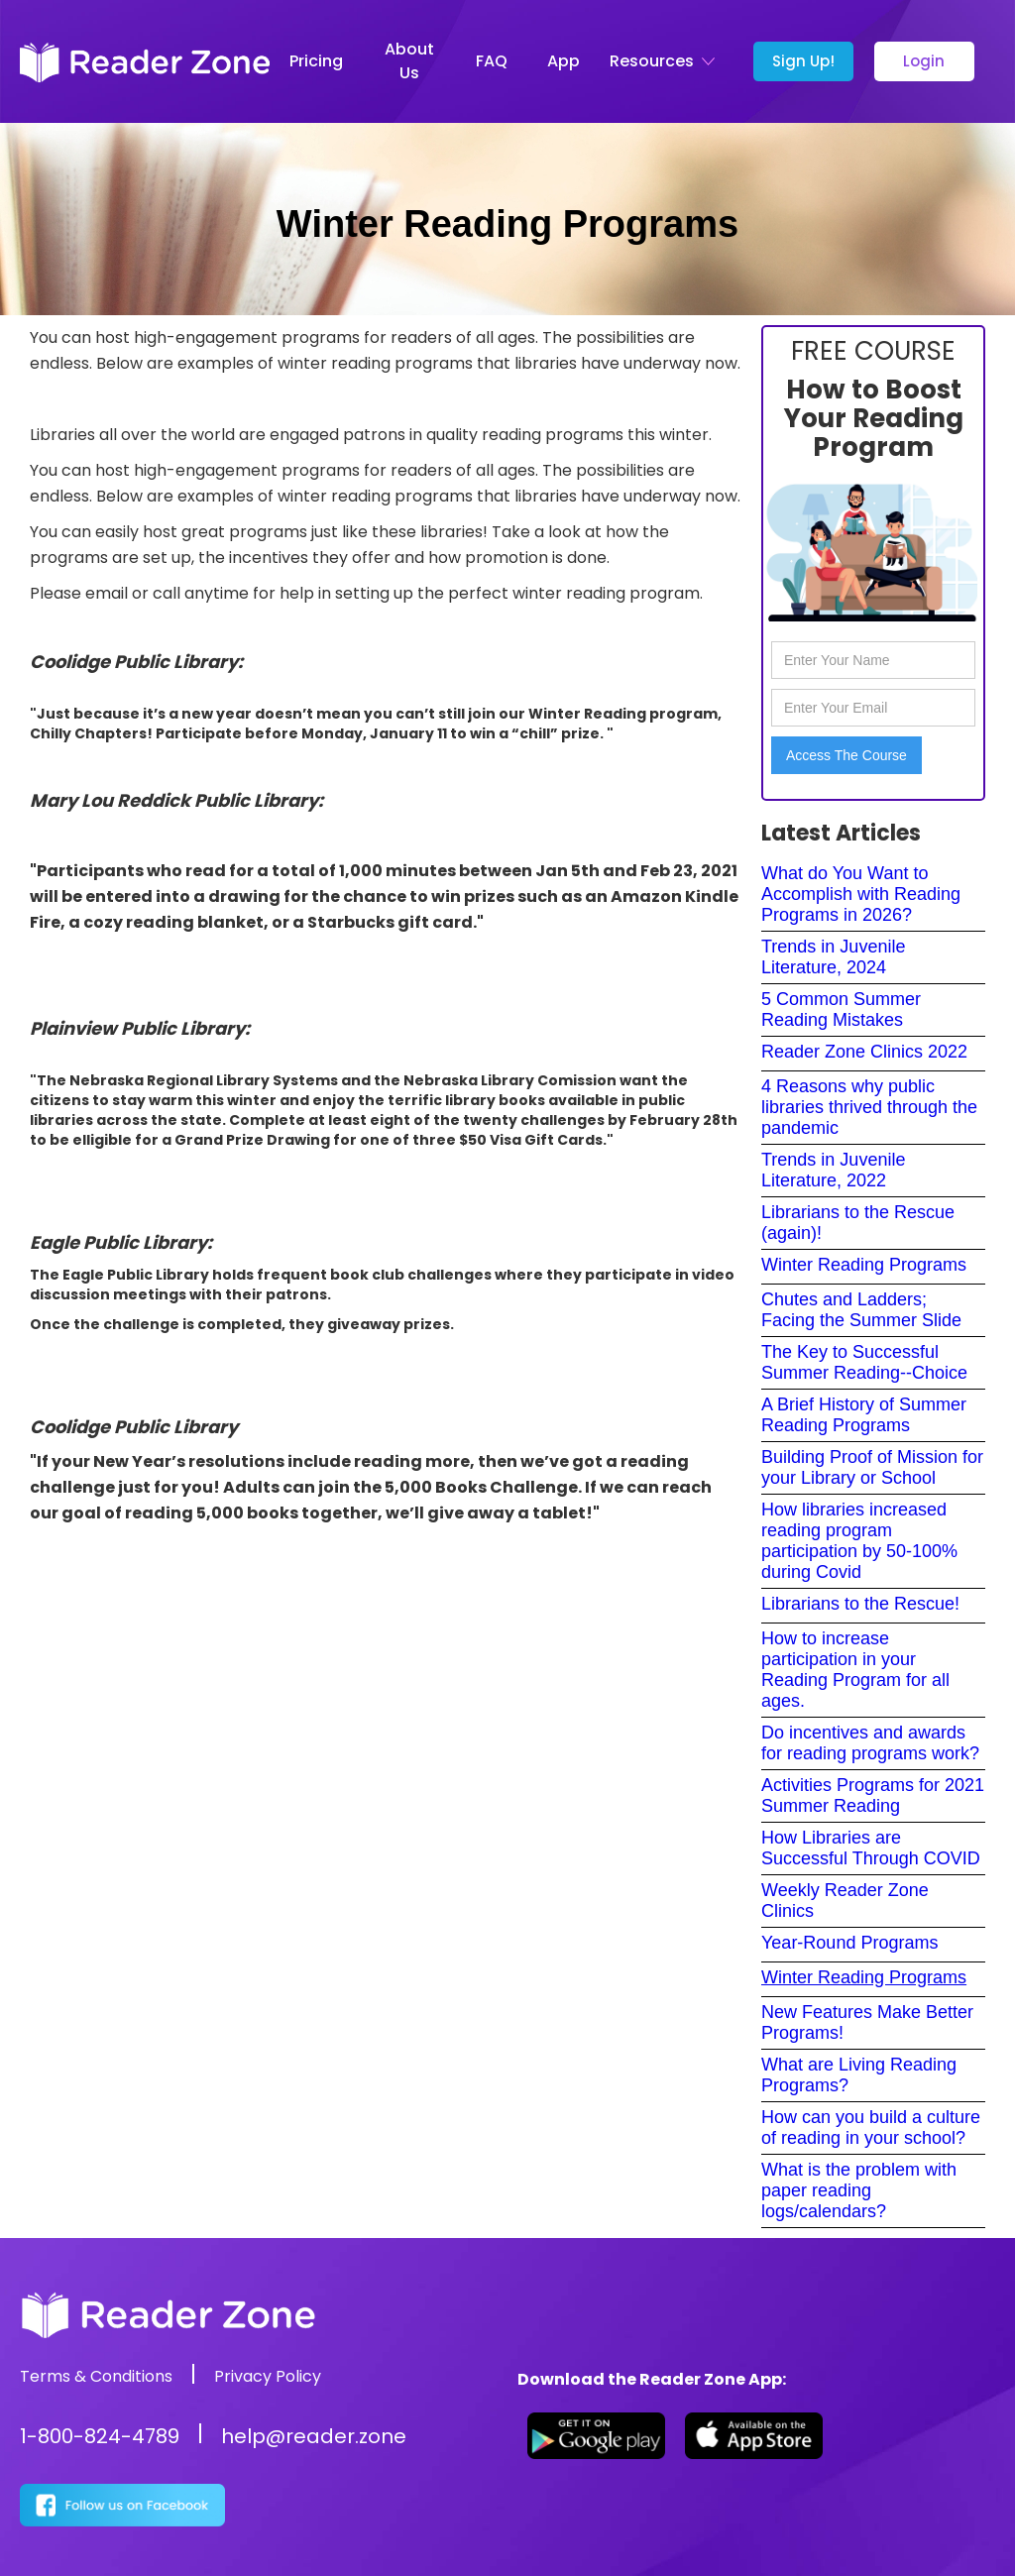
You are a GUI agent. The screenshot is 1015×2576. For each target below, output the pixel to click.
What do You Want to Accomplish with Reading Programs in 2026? (860, 894)
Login (924, 61)
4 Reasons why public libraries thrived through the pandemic (869, 1107)
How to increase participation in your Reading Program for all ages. (855, 1669)
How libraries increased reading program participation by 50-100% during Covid (859, 1541)
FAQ (492, 61)
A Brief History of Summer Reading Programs (863, 1415)
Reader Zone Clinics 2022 (864, 1052)
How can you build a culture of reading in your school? (870, 2127)
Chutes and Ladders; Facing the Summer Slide (861, 1309)
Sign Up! (803, 61)
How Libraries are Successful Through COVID (870, 1848)
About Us (409, 61)
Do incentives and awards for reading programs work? (870, 1743)
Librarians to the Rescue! (860, 1604)
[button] (666, 61)
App (563, 61)
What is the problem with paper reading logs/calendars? (859, 2190)
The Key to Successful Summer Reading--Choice (864, 1362)
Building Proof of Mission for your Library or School (872, 1467)
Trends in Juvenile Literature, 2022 (833, 1170)
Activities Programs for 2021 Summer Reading (872, 1795)
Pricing (316, 61)
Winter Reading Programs (863, 1265)
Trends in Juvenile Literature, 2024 (833, 957)
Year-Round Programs (849, 1943)
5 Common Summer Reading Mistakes (841, 1009)
